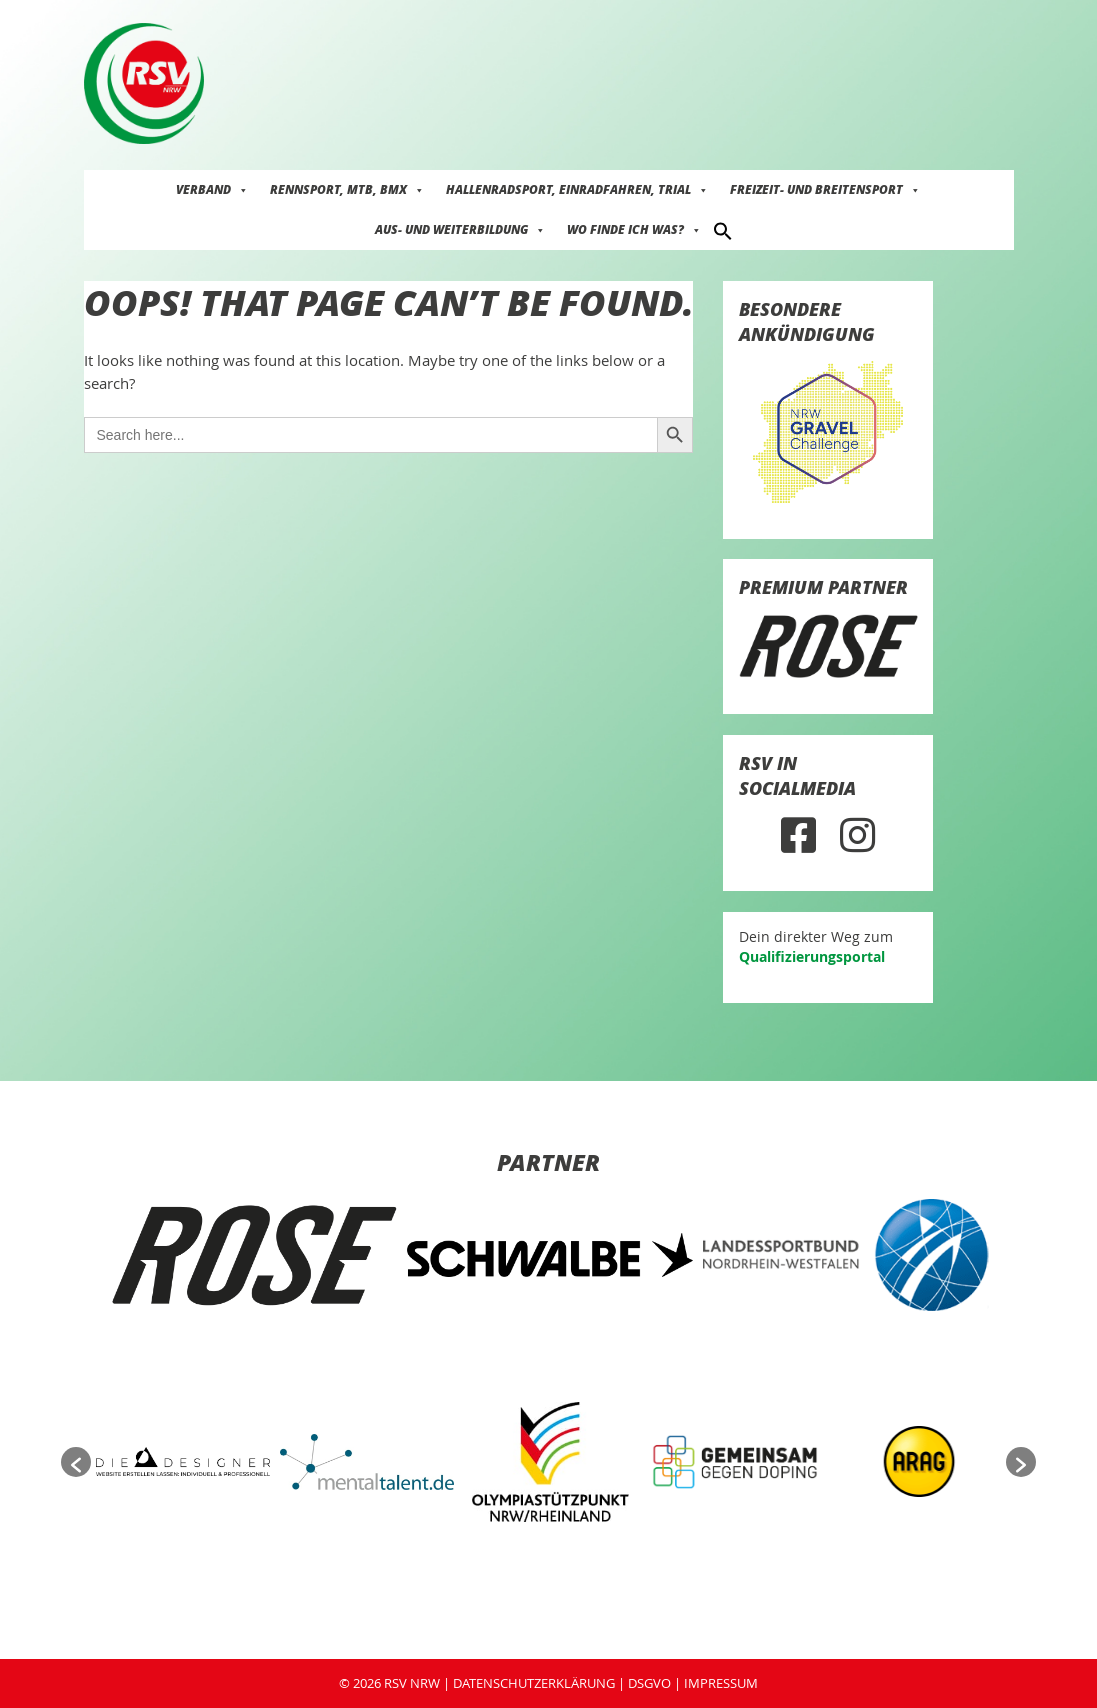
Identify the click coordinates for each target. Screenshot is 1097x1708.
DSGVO (649, 1683)
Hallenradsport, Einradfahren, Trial (577, 189)
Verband (212, 189)
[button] (723, 229)
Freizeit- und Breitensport (825, 189)
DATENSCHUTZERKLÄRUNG (534, 1683)
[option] (254, 1255)
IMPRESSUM (721, 1683)
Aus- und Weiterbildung (460, 229)
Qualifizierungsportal (812, 956)
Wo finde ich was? (634, 229)
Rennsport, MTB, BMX (347, 189)
